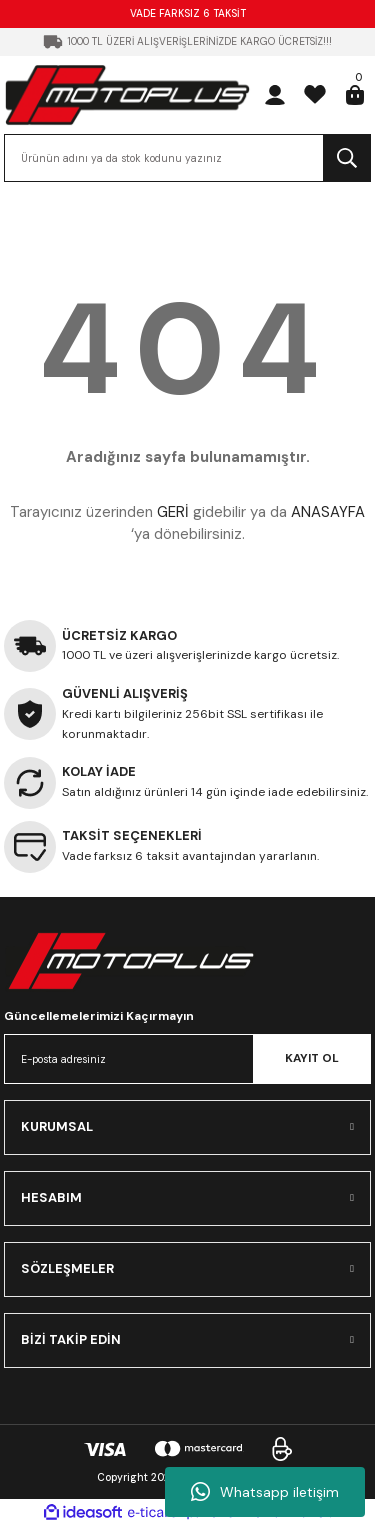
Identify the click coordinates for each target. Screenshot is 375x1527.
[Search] (187, 158)
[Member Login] (275, 95)
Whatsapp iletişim (265, 1492)
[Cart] (355, 95)
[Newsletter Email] (187, 1059)
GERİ (173, 512)
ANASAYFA (328, 512)
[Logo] (127, 94)
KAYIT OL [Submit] (312, 1058)
